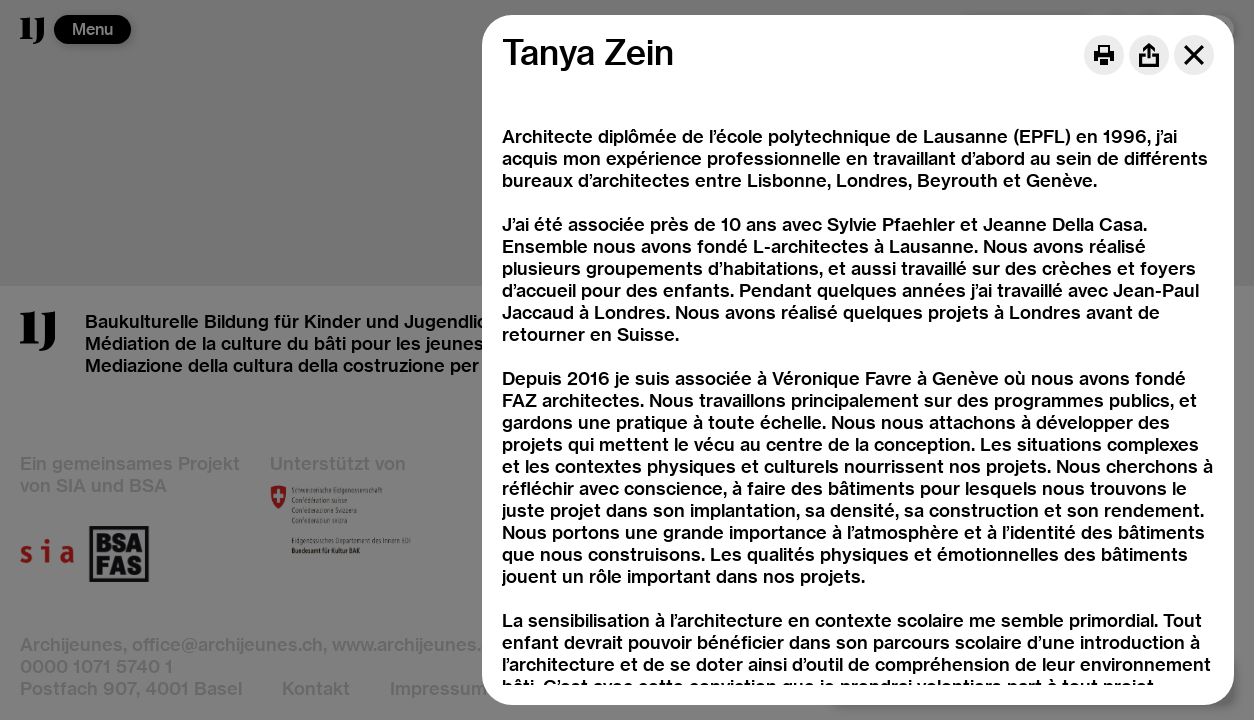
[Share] (1149, 55)
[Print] (1104, 55)
